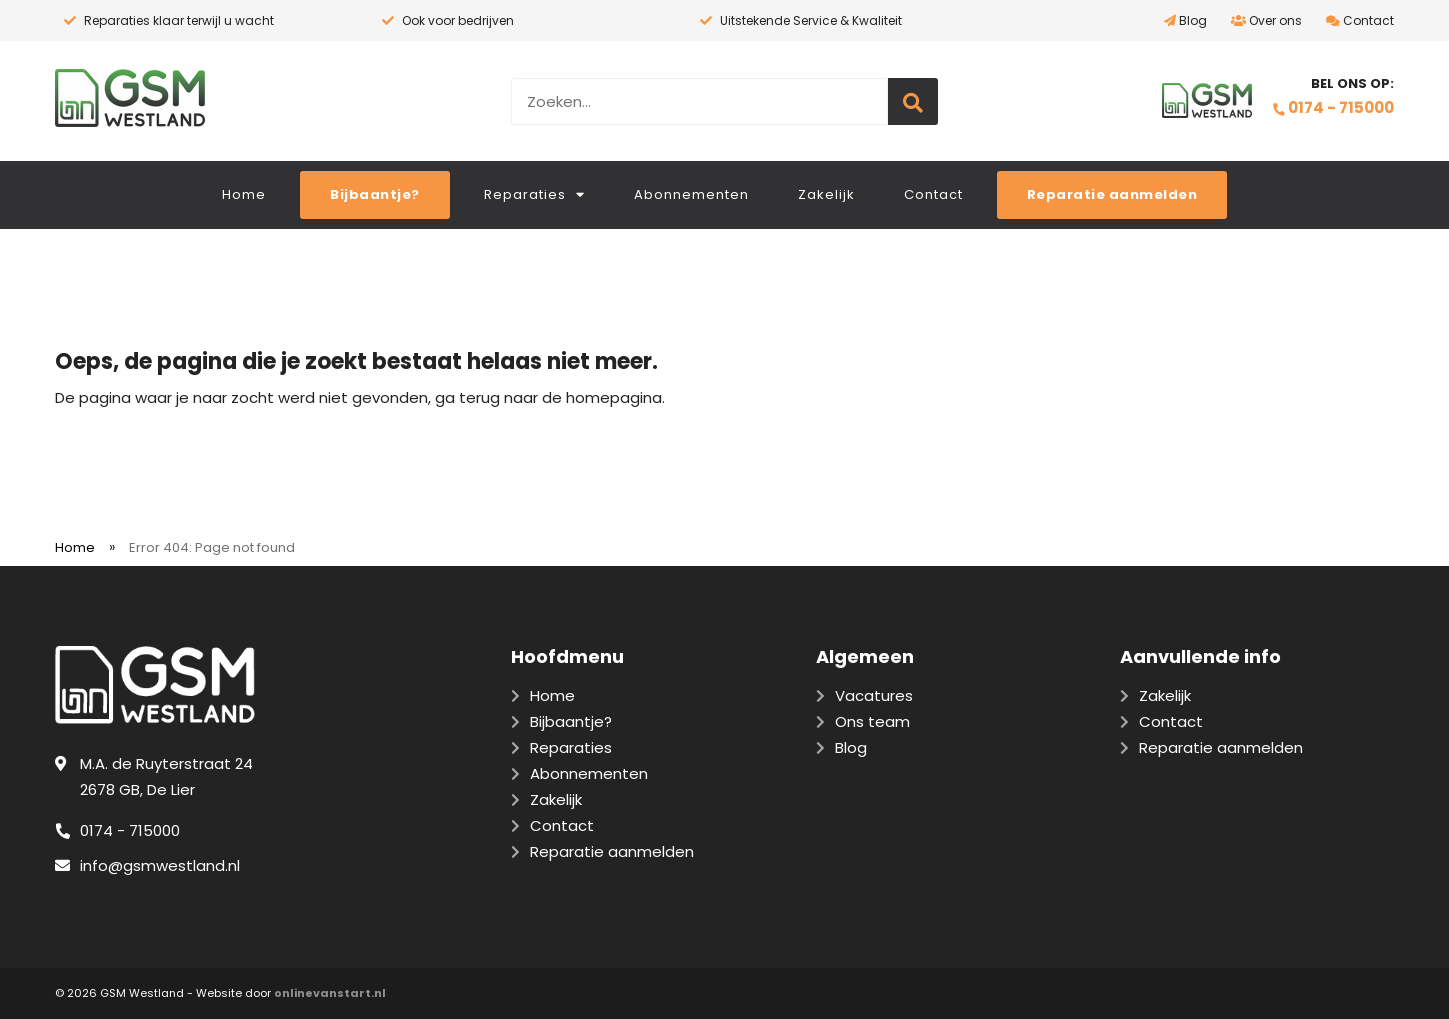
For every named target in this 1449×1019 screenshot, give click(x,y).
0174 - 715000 (1333, 107)
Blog (1185, 20)
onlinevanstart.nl (330, 993)
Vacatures (874, 695)
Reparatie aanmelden (1221, 747)
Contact (1360, 20)
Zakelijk (826, 194)
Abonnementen (691, 194)
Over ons (1266, 20)
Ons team (872, 721)
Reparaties (534, 194)
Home (244, 194)
